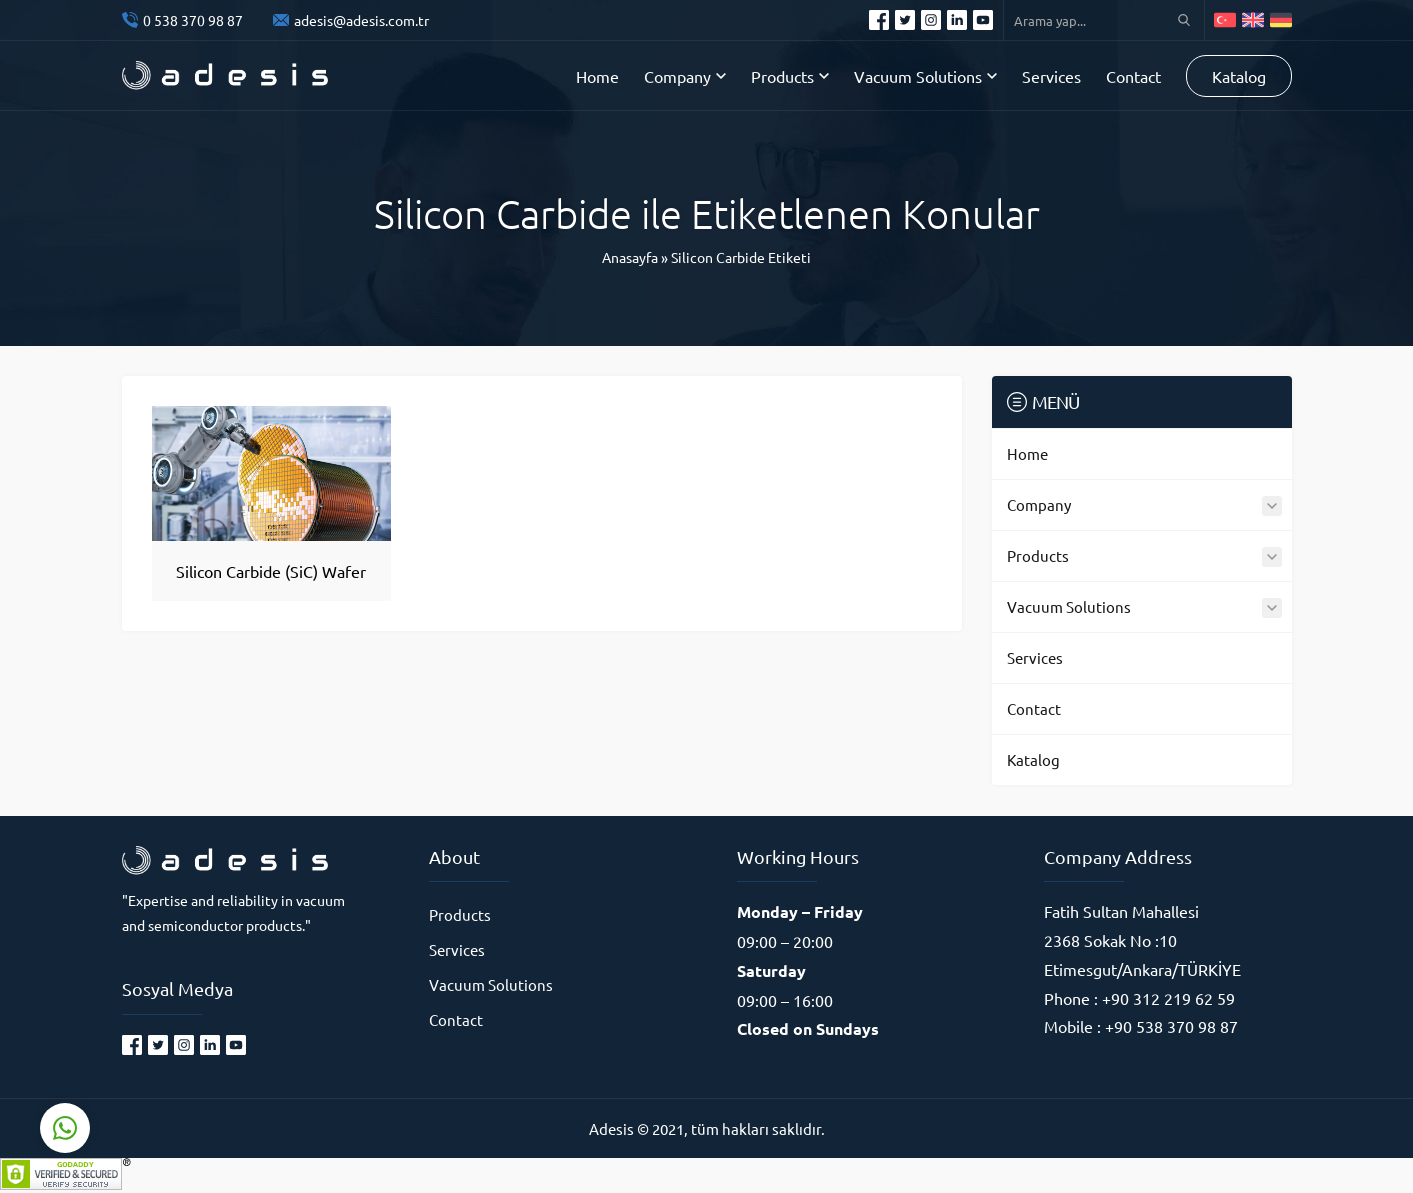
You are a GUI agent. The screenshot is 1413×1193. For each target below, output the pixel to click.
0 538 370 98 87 (193, 20)
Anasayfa (630, 257)
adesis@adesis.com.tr (361, 20)
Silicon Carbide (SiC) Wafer (271, 571)
